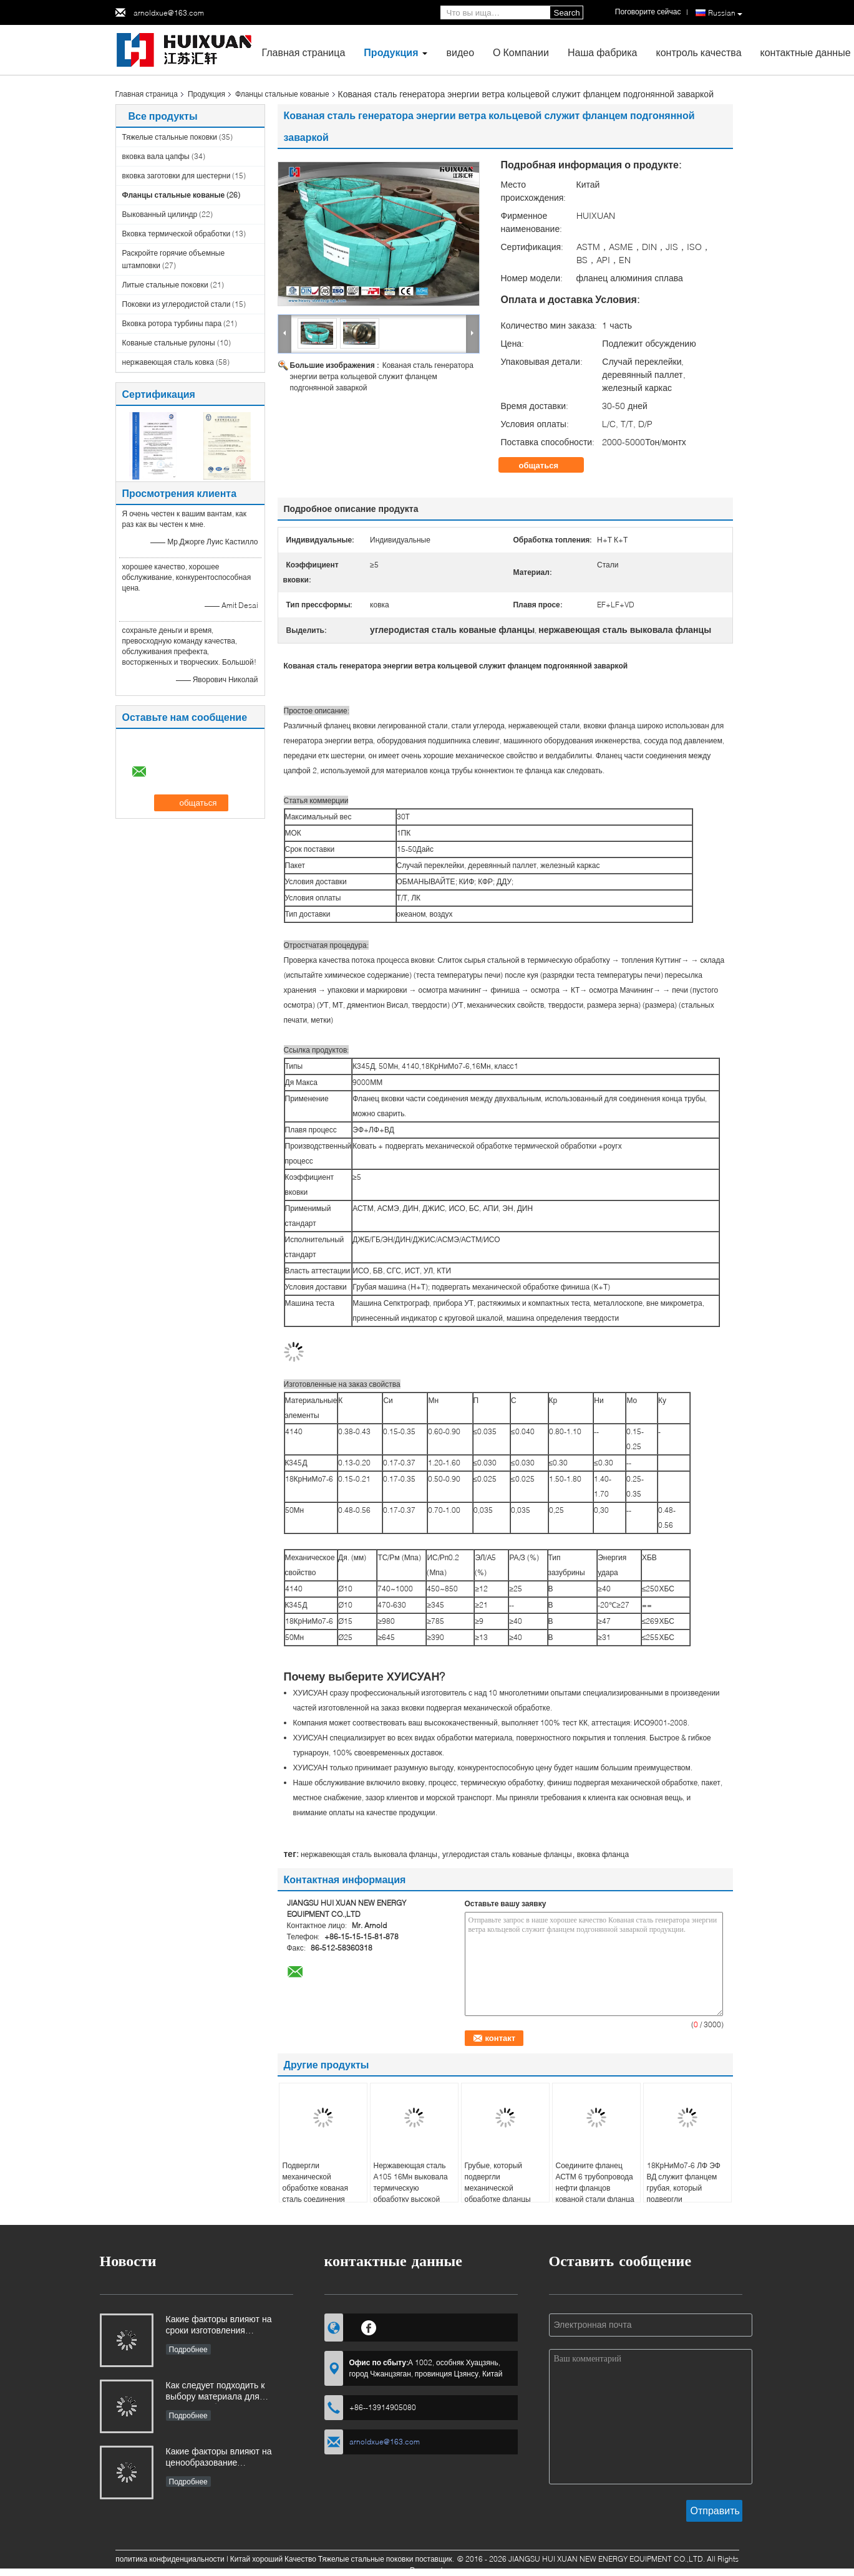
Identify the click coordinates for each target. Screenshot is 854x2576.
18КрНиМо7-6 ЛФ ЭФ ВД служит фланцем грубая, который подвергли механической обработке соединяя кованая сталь (684, 2199)
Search (567, 12)
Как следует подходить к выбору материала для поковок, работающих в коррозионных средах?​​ (215, 2392)
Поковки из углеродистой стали (176, 304)
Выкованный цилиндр (160, 214)
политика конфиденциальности (170, 2559)
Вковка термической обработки (176, 233)
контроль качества (698, 52)
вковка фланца (603, 1854)
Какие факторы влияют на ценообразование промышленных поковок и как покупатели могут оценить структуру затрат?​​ (226, 2458)
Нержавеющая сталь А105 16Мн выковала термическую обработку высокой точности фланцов (411, 2188)
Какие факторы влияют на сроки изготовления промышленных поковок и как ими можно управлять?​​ (226, 2325)
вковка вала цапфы (156, 156)
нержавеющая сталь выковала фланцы (369, 1854)
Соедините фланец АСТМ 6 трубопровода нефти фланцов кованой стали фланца (595, 2182)
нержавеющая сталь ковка (168, 362)
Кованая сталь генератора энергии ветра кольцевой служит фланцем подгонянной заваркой (381, 376)
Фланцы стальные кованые (282, 94)
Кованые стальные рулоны (168, 342)
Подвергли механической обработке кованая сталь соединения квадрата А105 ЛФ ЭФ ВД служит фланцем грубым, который (321, 2199)
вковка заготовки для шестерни (176, 175)
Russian (725, 13)
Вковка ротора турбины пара (172, 323)
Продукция (391, 52)
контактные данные (805, 52)
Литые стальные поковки (165, 284)
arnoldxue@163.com (168, 12)
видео (460, 52)
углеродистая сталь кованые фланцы (507, 1854)
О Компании (521, 52)
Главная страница (304, 52)
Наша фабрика (603, 52)
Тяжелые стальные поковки (170, 137)
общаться (547, 465)
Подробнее (188, 2349)
